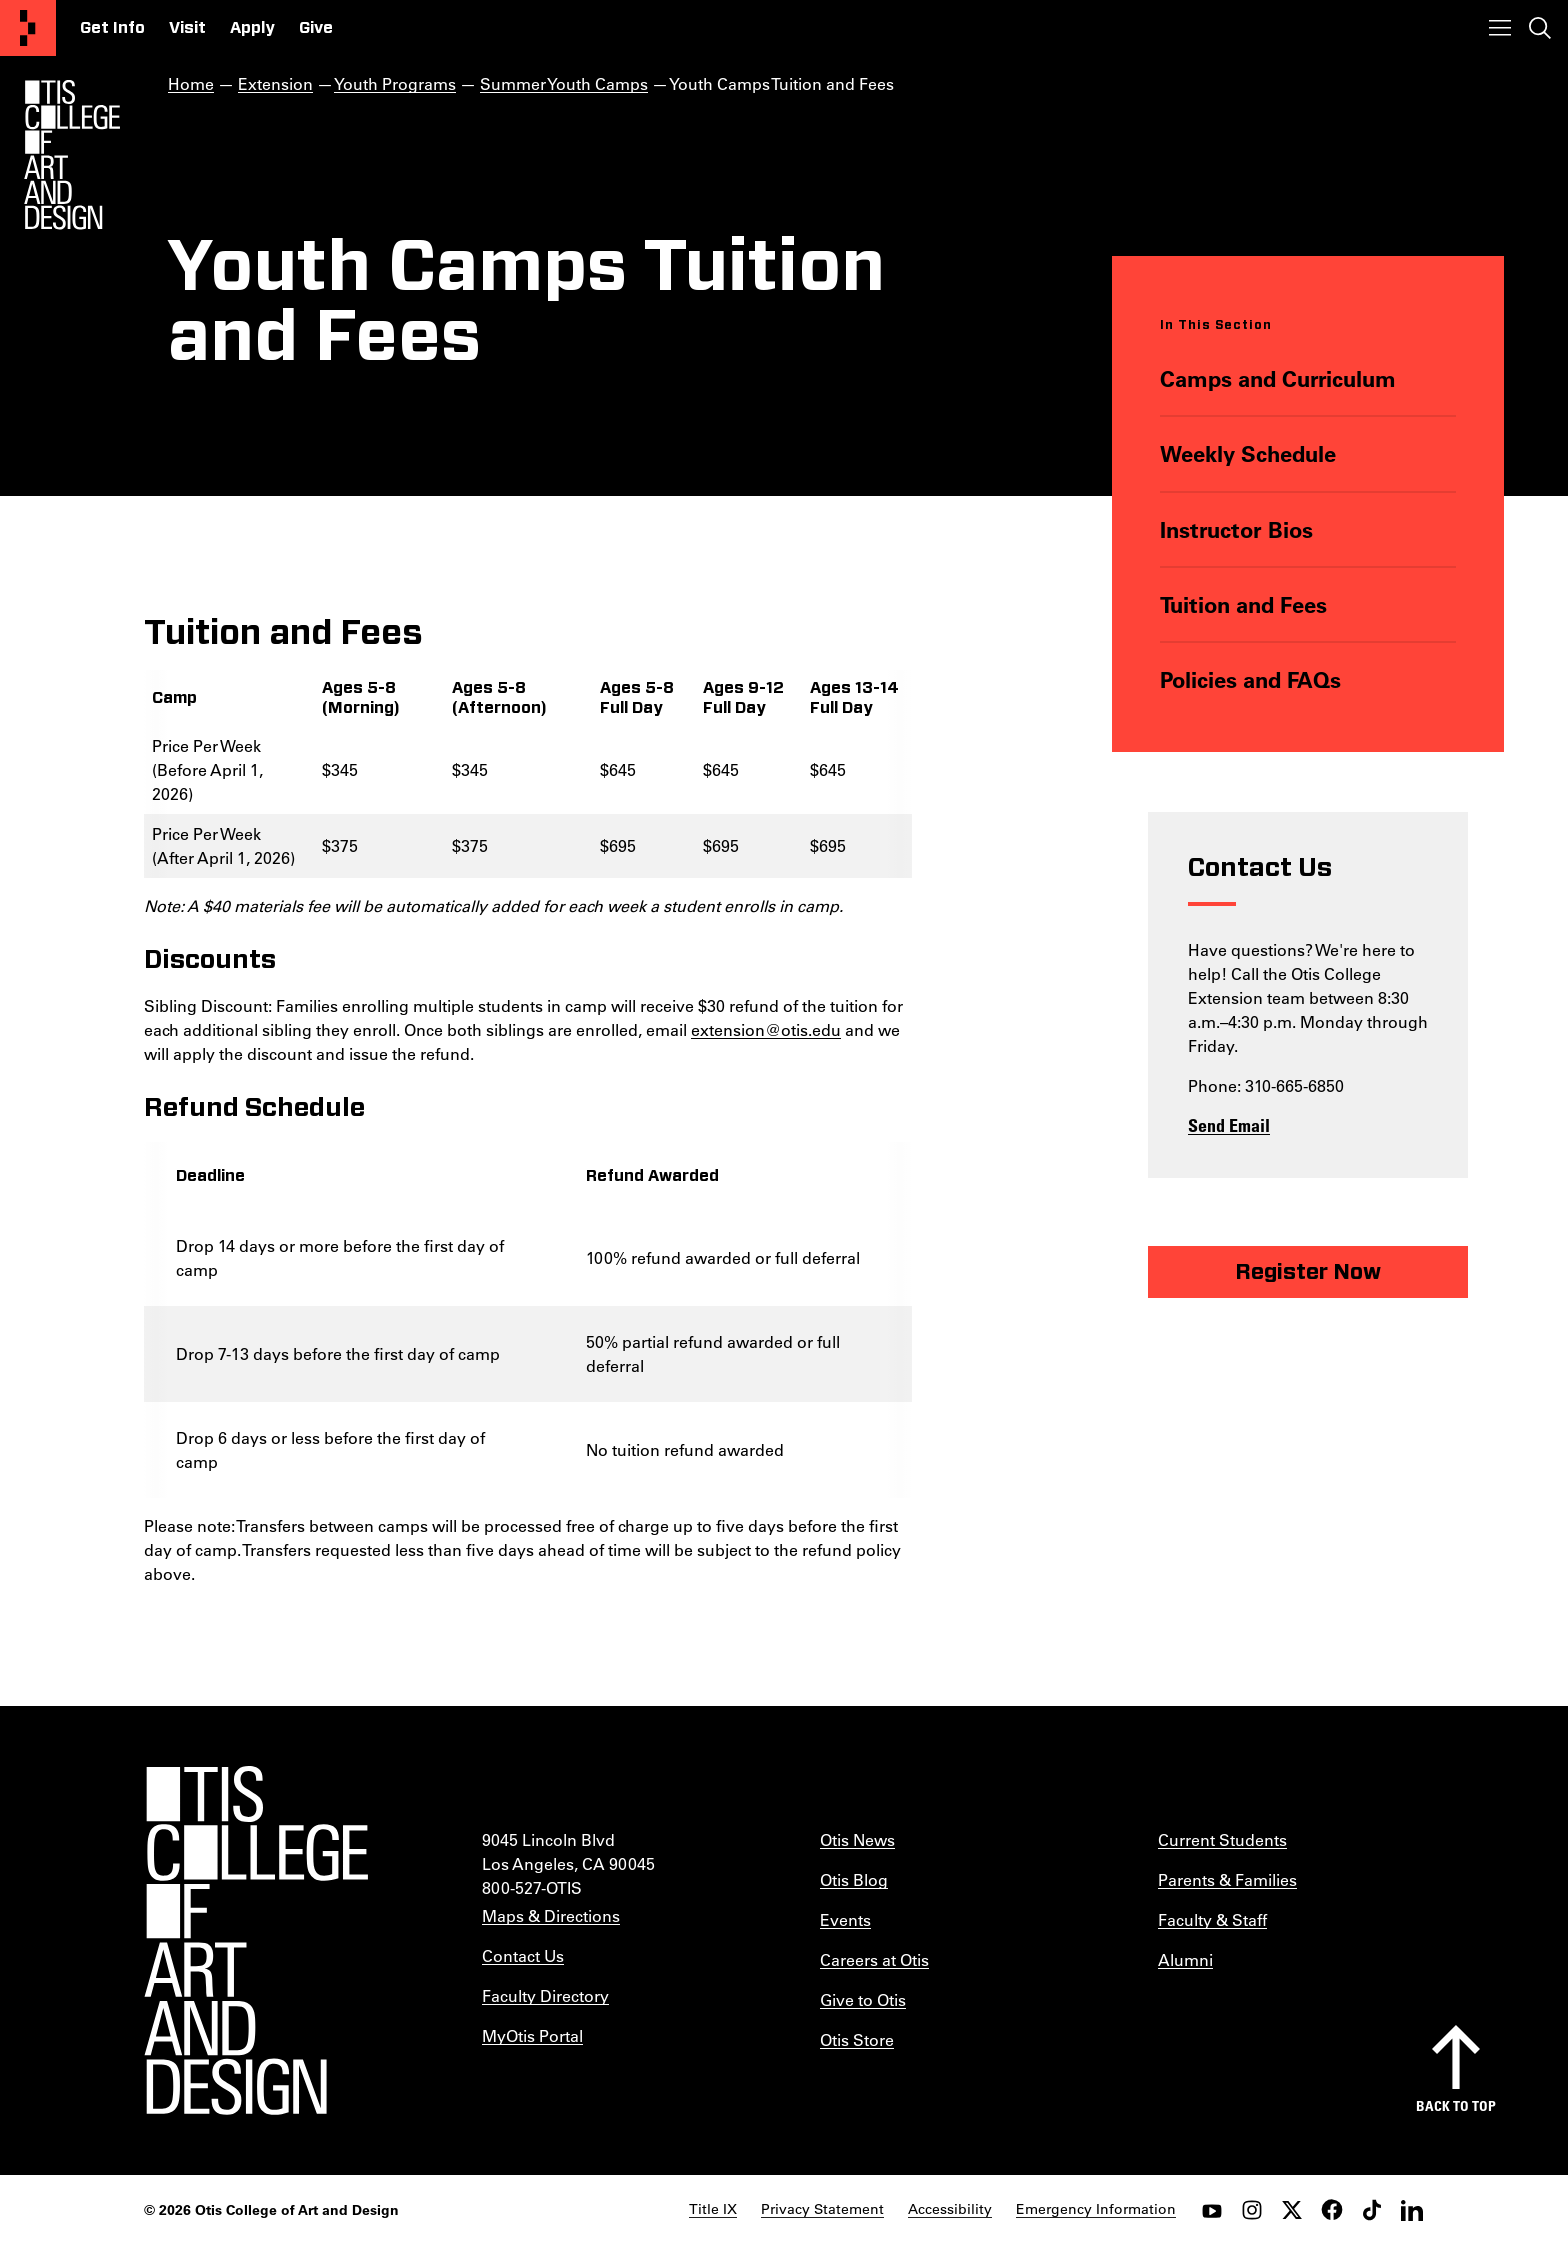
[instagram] (1252, 2210)
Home (191, 83)
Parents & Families (1227, 1879)
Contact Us (523, 1955)
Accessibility (950, 2209)
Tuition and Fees (1243, 604)
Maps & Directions (551, 1915)
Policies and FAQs (1250, 679)
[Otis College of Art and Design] (28, 28)
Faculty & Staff (1212, 1919)
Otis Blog (854, 1879)
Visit (187, 28)
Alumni (1185, 1959)
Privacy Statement (822, 2209)
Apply (252, 28)
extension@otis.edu (766, 1029)
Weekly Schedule (1248, 453)
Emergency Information (1096, 2209)
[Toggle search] (1540, 28)
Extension (275, 83)
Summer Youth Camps (564, 83)
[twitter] (1292, 2210)
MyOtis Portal (532, 2035)
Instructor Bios (1236, 529)
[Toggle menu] (1500, 28)
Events (845, 1919)
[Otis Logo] (72, 155)
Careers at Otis (874, 1959)
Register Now (1308, 1272)
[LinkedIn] (1412, 2210)
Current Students (1222, 1839)
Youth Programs (395, 83)
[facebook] (1332, 2210)
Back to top (1456, 2105)
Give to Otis (863, 1999)
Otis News (857, 1839)
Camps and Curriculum (1278, 378)
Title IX (713, 2209)
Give (316, 28)
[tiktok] (1372, 2210)
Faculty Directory (545, 1995)
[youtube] (1212, 2210)
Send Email (1229, 1125)
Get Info (112, 28)
